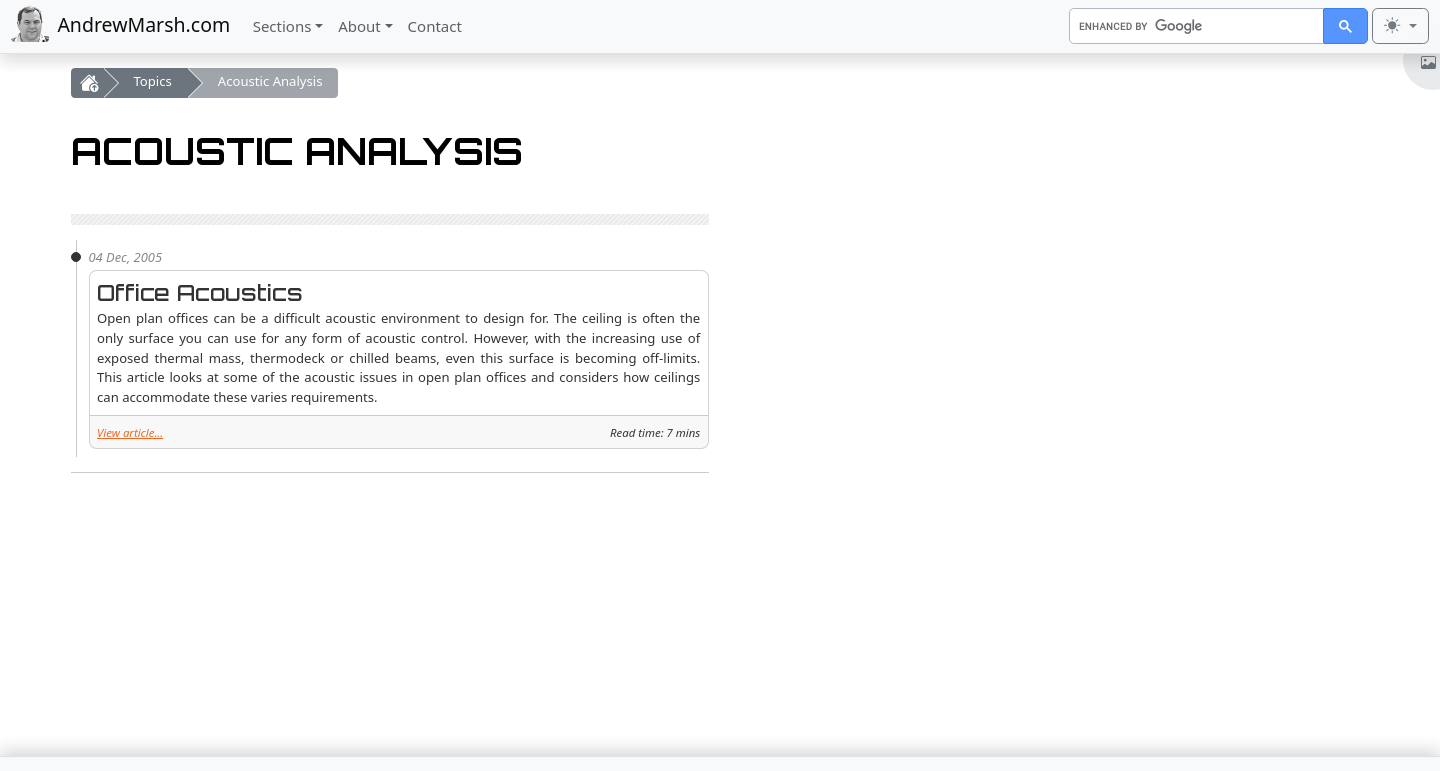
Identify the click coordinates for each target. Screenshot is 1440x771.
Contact (435, 26)
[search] (1195, 26)
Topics (153, 81)
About (359, 26)
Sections (282, 26)
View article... (130, 432)
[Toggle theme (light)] (1400, 26)
